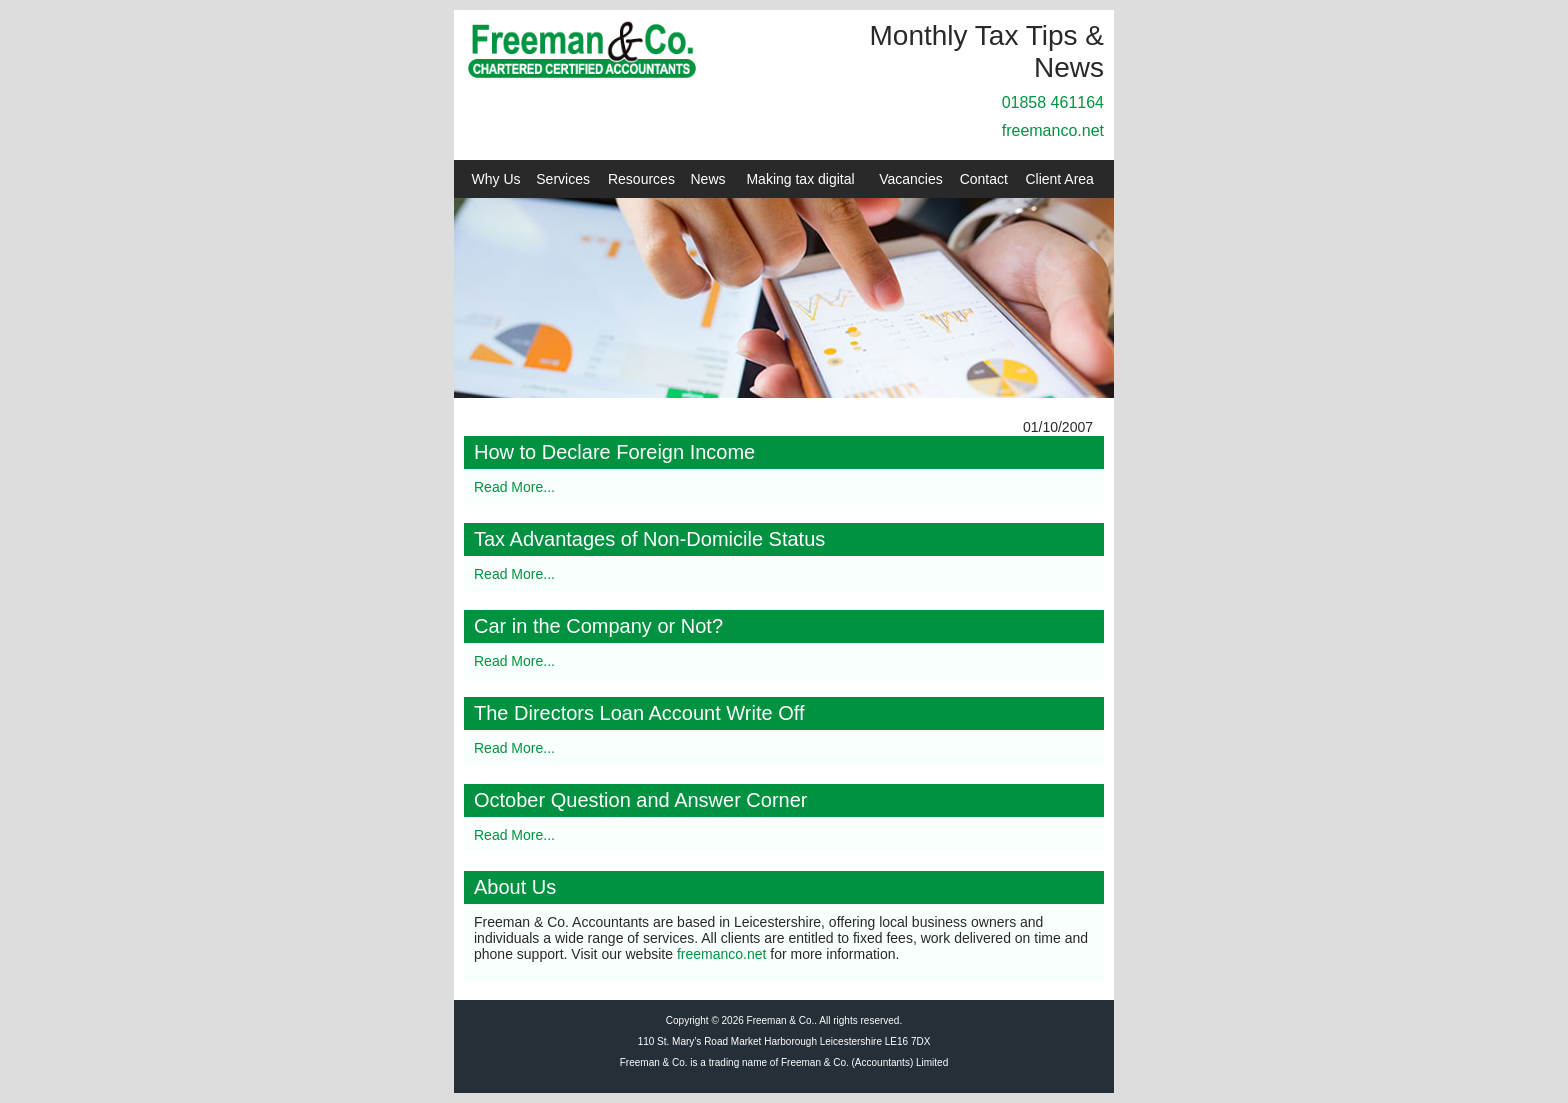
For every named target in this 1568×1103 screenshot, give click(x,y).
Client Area (1059, 179)
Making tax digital (800, 179)
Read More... (514, 487)
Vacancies (911, 179)
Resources (641, 179)
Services (563, 179)
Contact (984, 179)
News (708, 179)
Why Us (496, 179)
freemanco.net (1053, 130)
